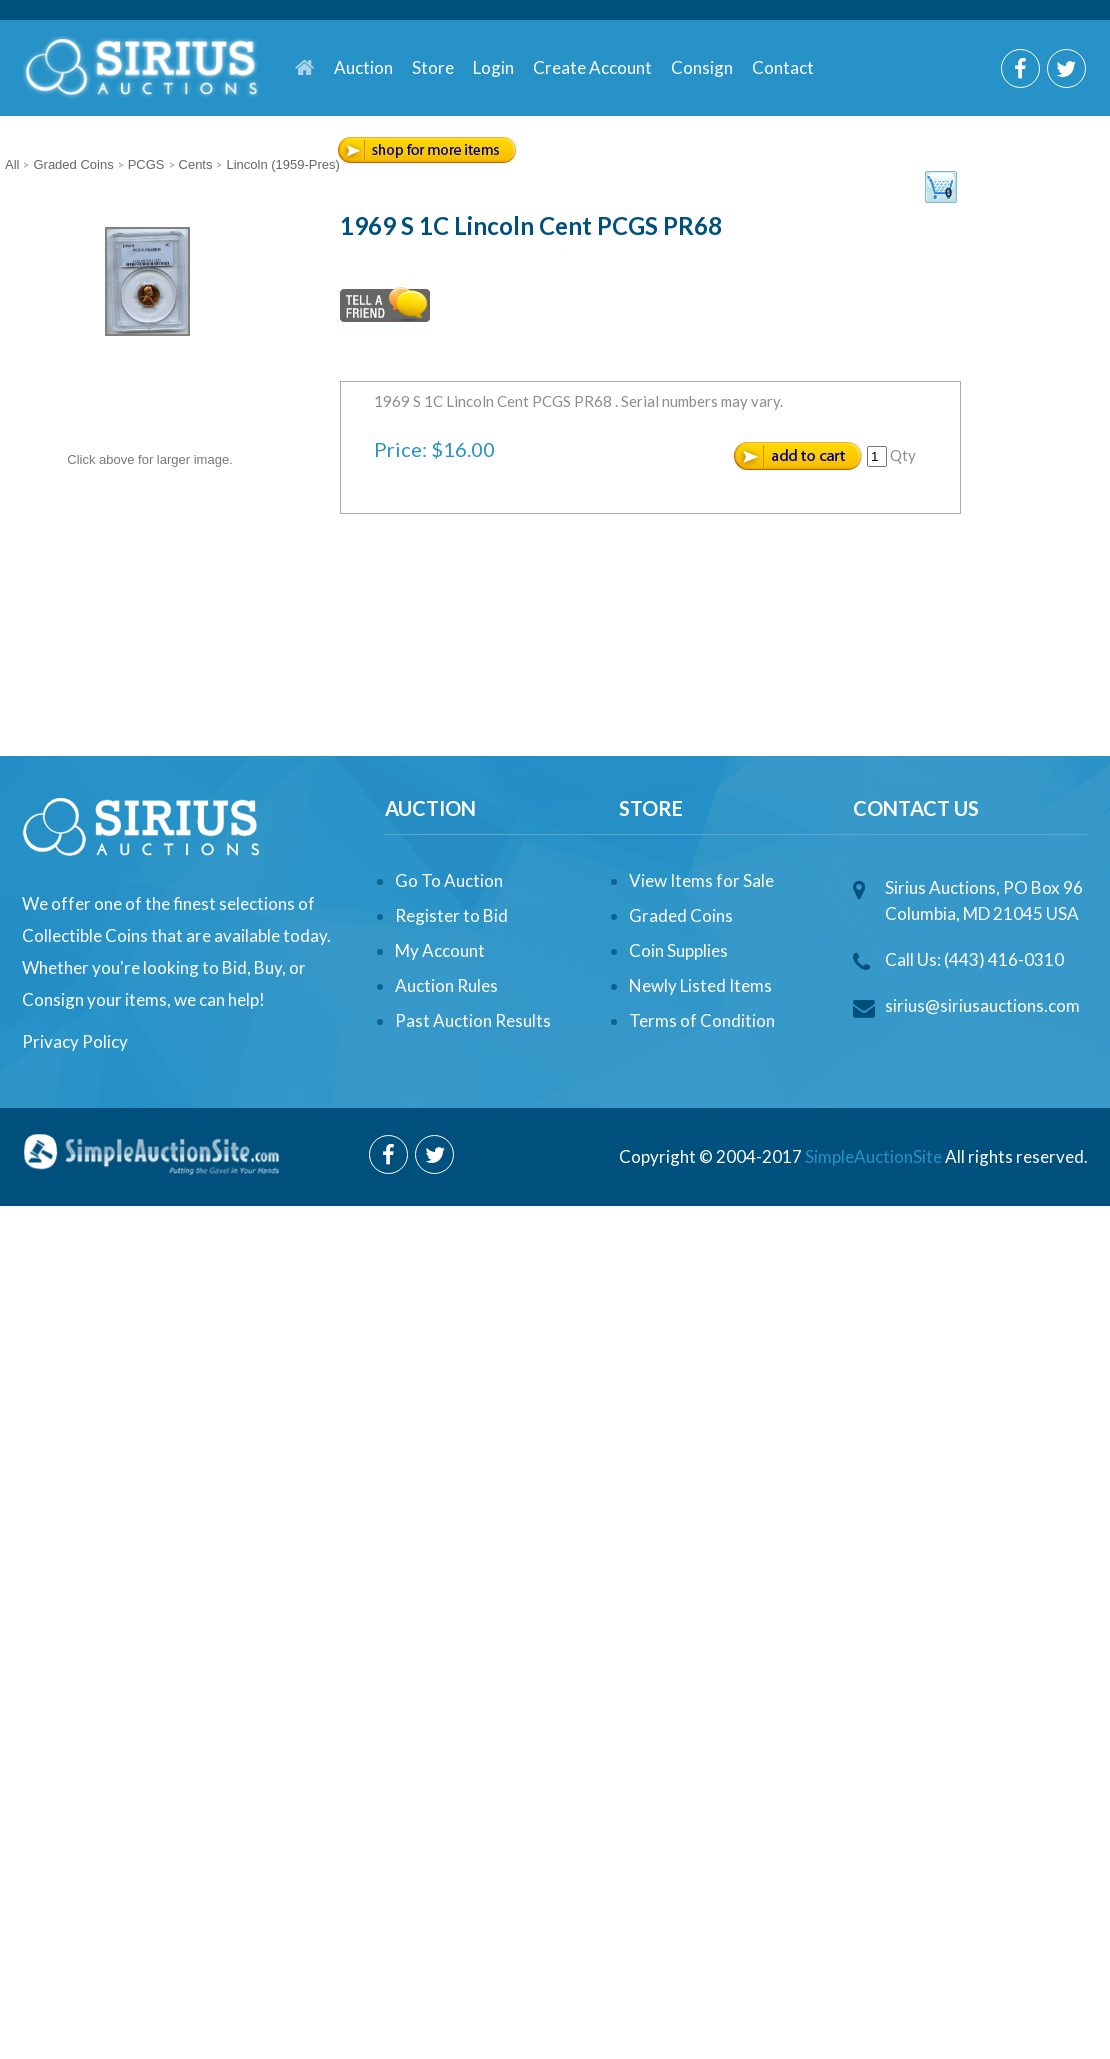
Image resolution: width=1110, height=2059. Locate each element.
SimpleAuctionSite (873, 1156)
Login (493, 67)
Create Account (592, 67)
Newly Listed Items (700, 985)
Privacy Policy (75, 1041)
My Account (440, 950)
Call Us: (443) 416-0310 (974, 959)
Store (433, 67)
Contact (783, 67)
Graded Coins (681, 915)
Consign (702, 67)
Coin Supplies (678, 950)
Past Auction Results (473, 1020)
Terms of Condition (702, 1020)
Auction (363, 67)
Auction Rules (446, 985)
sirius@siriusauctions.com (982, 1005)
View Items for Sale (701, 880)
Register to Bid (451, 915)
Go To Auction (449, 880)
